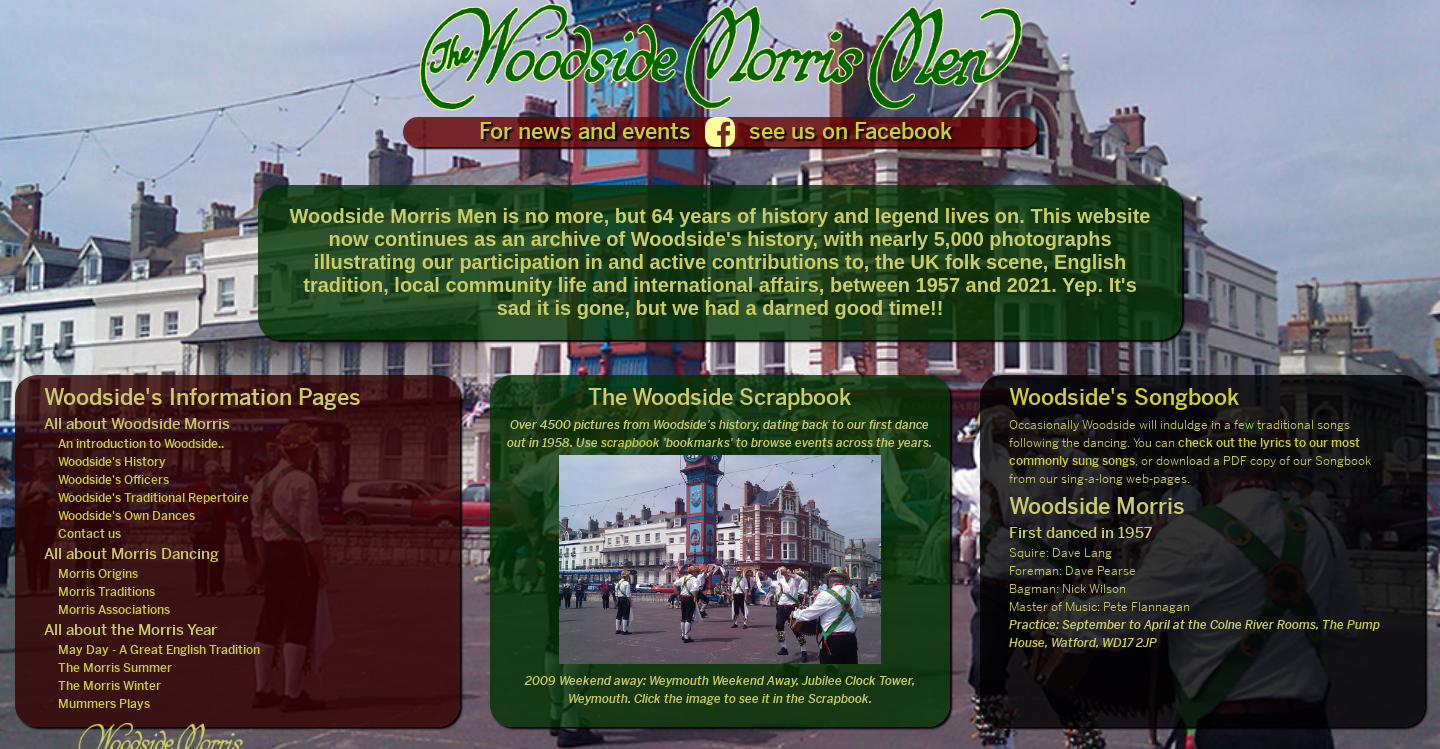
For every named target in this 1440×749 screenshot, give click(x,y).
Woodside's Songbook (1124, 397)
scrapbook (630, 443)
